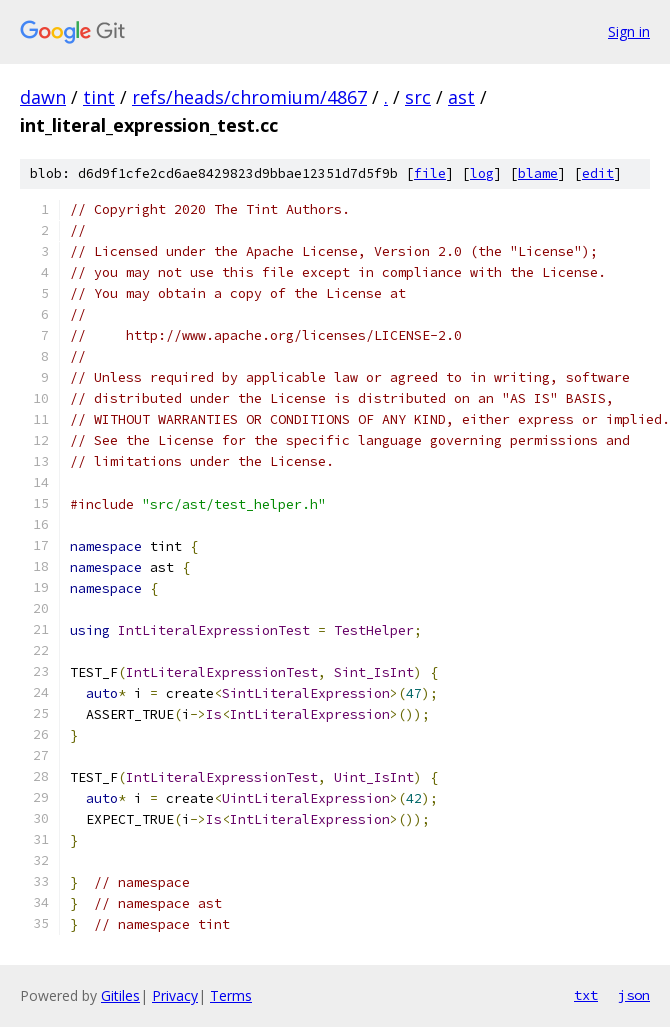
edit (598, 173)
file (430, 173)
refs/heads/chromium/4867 (249, 97)
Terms (231, 995)
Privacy (175, 995)
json (634, 995)
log (482, 173)
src (418, 97)
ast (461, 97)
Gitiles (120, 995)
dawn (43, 97)
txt (586, 995)
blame (538, 173)
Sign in (629, 31)
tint (99, 97)
